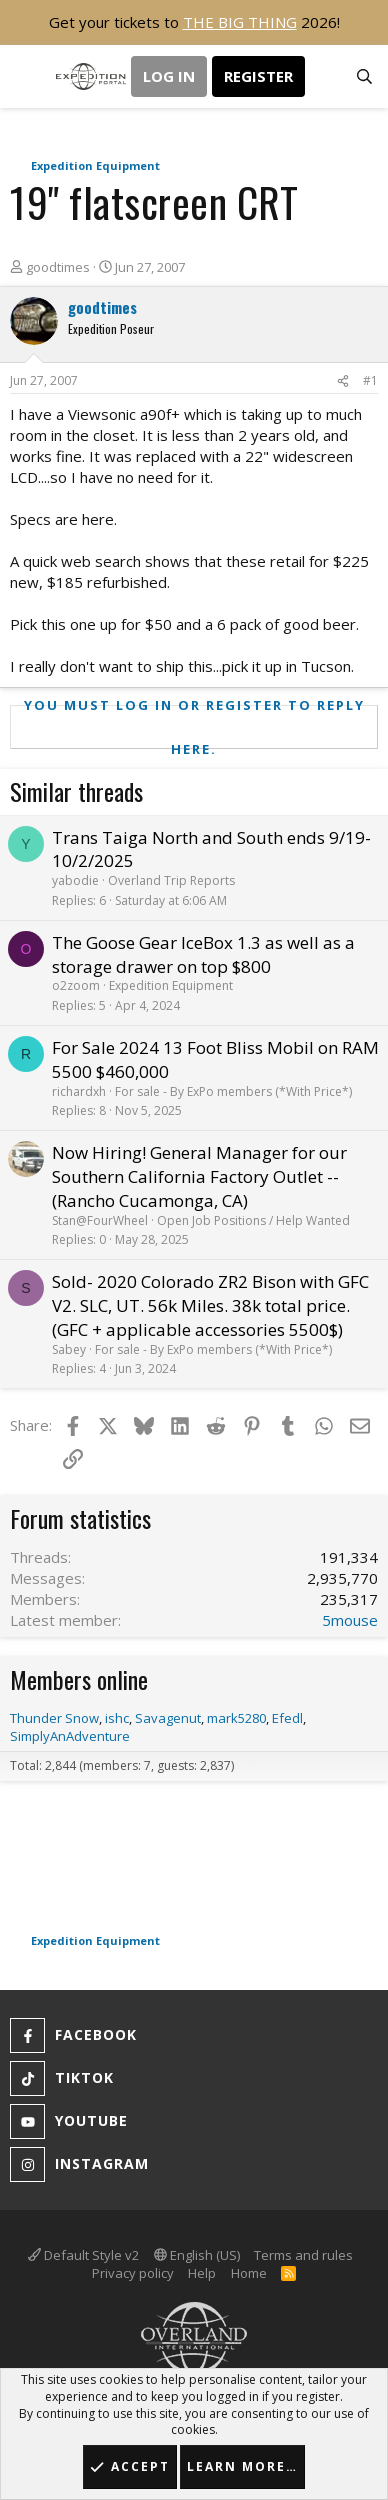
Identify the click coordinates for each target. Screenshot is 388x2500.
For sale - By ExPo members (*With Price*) (233, 1091)
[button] (27, 76)
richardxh (79, 1091)
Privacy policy (133, 2273)
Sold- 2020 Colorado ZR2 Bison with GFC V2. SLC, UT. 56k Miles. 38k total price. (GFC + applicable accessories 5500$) (210, 1305)
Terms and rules (303, 2255)
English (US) (197, 2255)
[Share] (343, 381)
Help (202, 2273)
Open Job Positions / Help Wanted (253, 1220)
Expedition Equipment (171, 985)
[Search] (364, 77)
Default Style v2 (83, 2255)
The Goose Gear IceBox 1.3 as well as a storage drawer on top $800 (203, 954)
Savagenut (168, 1718)
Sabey (69, 1349)
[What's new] (324, 77)
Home (249, 2273)
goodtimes (58, 267)
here (98, 519)
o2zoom (76, 985)
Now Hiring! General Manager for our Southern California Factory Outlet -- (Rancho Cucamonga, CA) (199, 1176)
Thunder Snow (54, 1718)
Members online (79, 1679)
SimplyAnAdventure (70, 1736)
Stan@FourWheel (100, 1220)
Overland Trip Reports (171, 880)
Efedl (287, 1718)
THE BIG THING (240, 22)
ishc (117, 1718)
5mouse (350, 1620)
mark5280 (236, 1718)
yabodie (75, 880)
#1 (370, 380)
